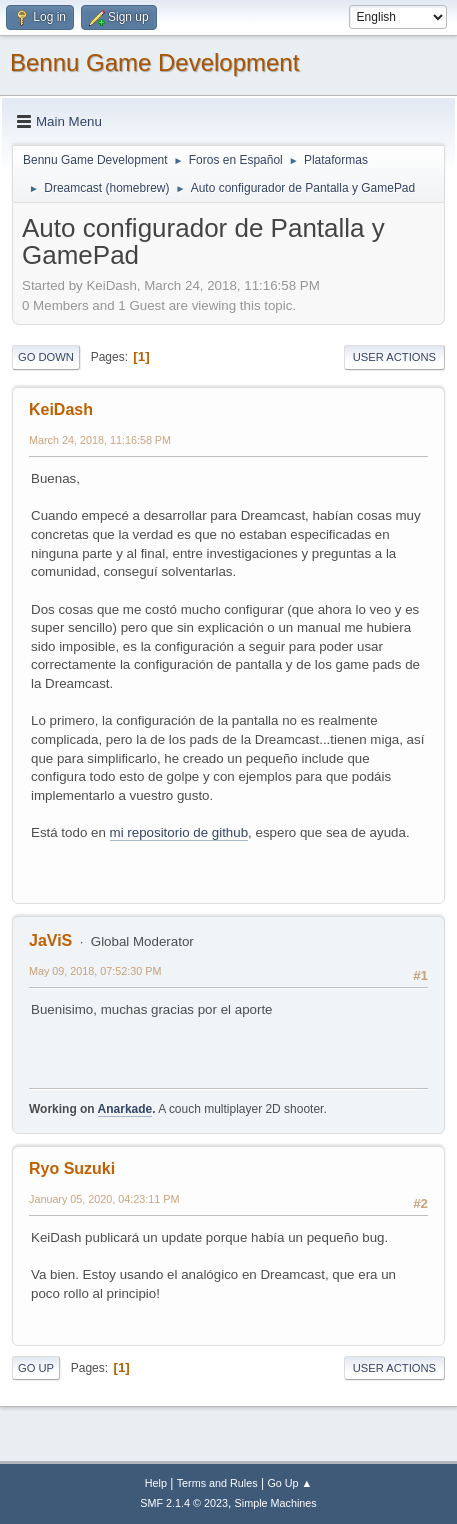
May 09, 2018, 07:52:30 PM (95, 971)
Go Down (46, 357)
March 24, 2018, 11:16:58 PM (100, 440)
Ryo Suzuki (72, 1168)
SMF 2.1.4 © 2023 (184, 1503)
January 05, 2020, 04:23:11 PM (104, 1199)
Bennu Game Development (154, 62)
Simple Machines (276, 1503)
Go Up (36, 1368)
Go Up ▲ (289, 1483)
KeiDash (61, 409)
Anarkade (125, 1109)
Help (156, 1483)
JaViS (50, 940)
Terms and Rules (217, 1483)
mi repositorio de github (179, 832)
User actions (394, 357)
